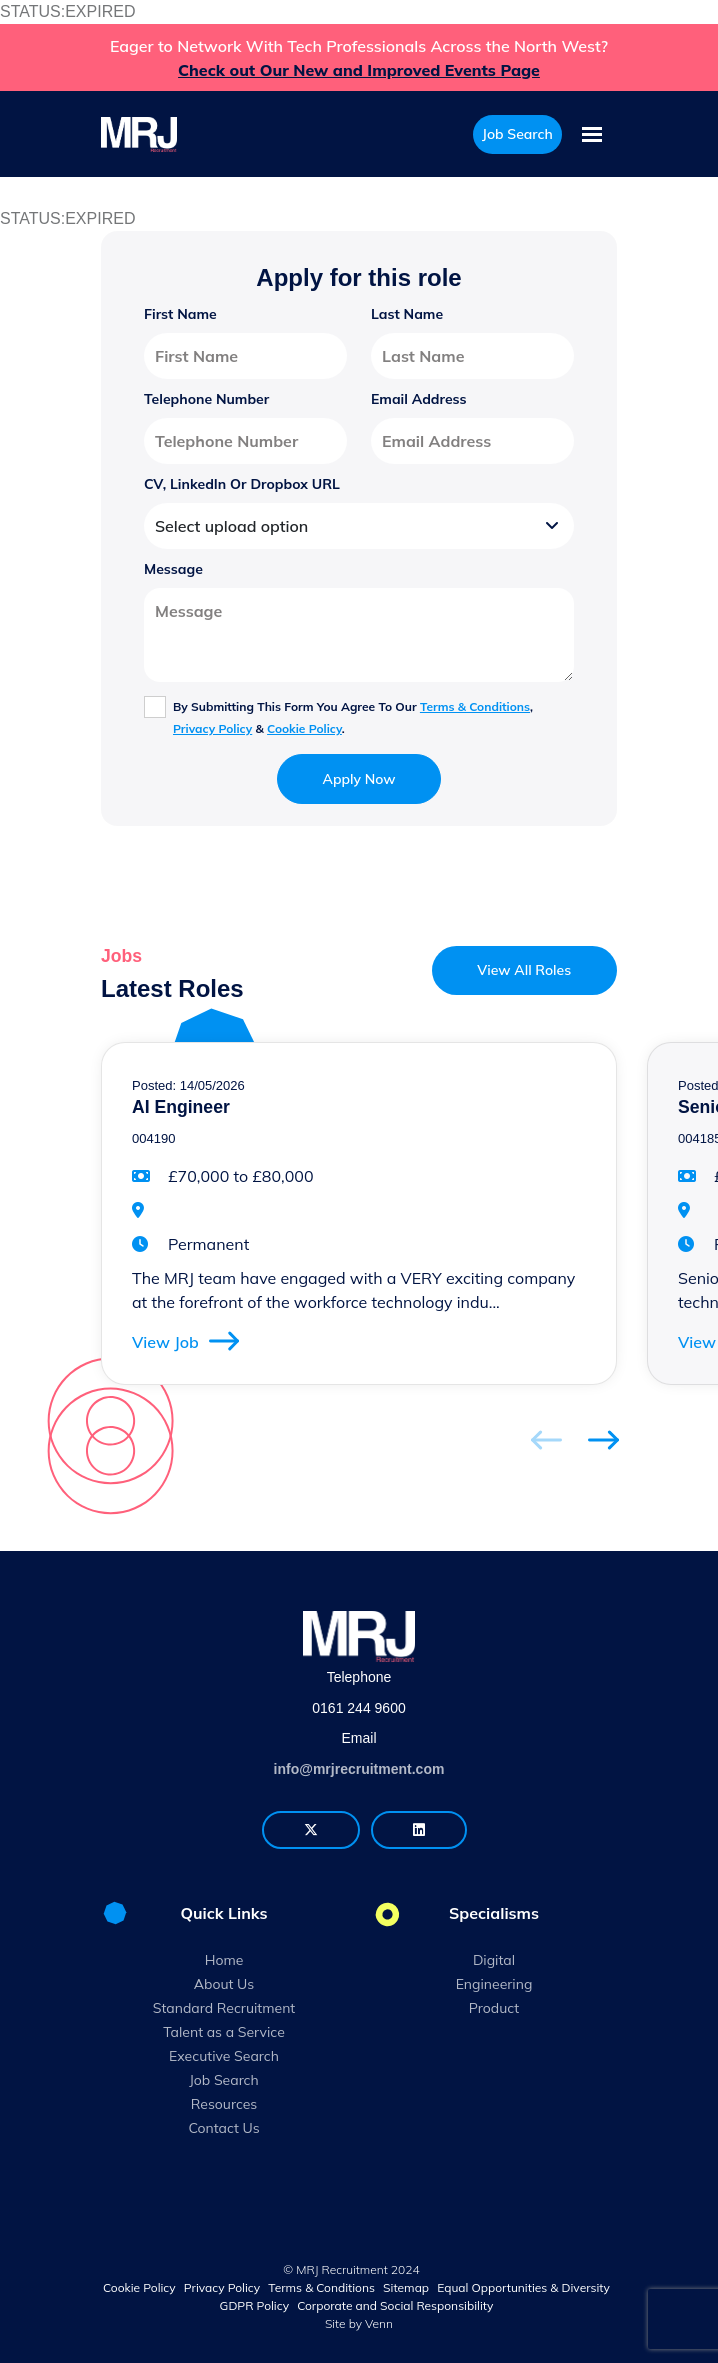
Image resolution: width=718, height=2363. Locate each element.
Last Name (407, 314)
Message (173, 569)
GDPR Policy (254, 2305)
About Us (224, 1984)
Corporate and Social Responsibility (395, 2305)
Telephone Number (206, 399)
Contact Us (223, 2128)
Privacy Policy (212, 728)
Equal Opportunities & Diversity (523, 2287)
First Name (180, 314)
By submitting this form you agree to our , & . (353, 717)
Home (224, 1960)
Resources (224, 2104)
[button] (603, 1439)
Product (494, 2008)
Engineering (494, 1984)
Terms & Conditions (475, 706)
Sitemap (406, 2287)
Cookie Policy (304, 728)
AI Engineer (181, 1107)
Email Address (419, 399)
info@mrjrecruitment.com (359, 1769)
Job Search (224, 2080)
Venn (379, 2323)
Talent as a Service (224, 2032)
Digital (494, 1960)
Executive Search (224, 2056)
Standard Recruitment (224, 2008)
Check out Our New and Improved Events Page (359, 70)
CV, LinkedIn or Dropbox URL (242, 484)
